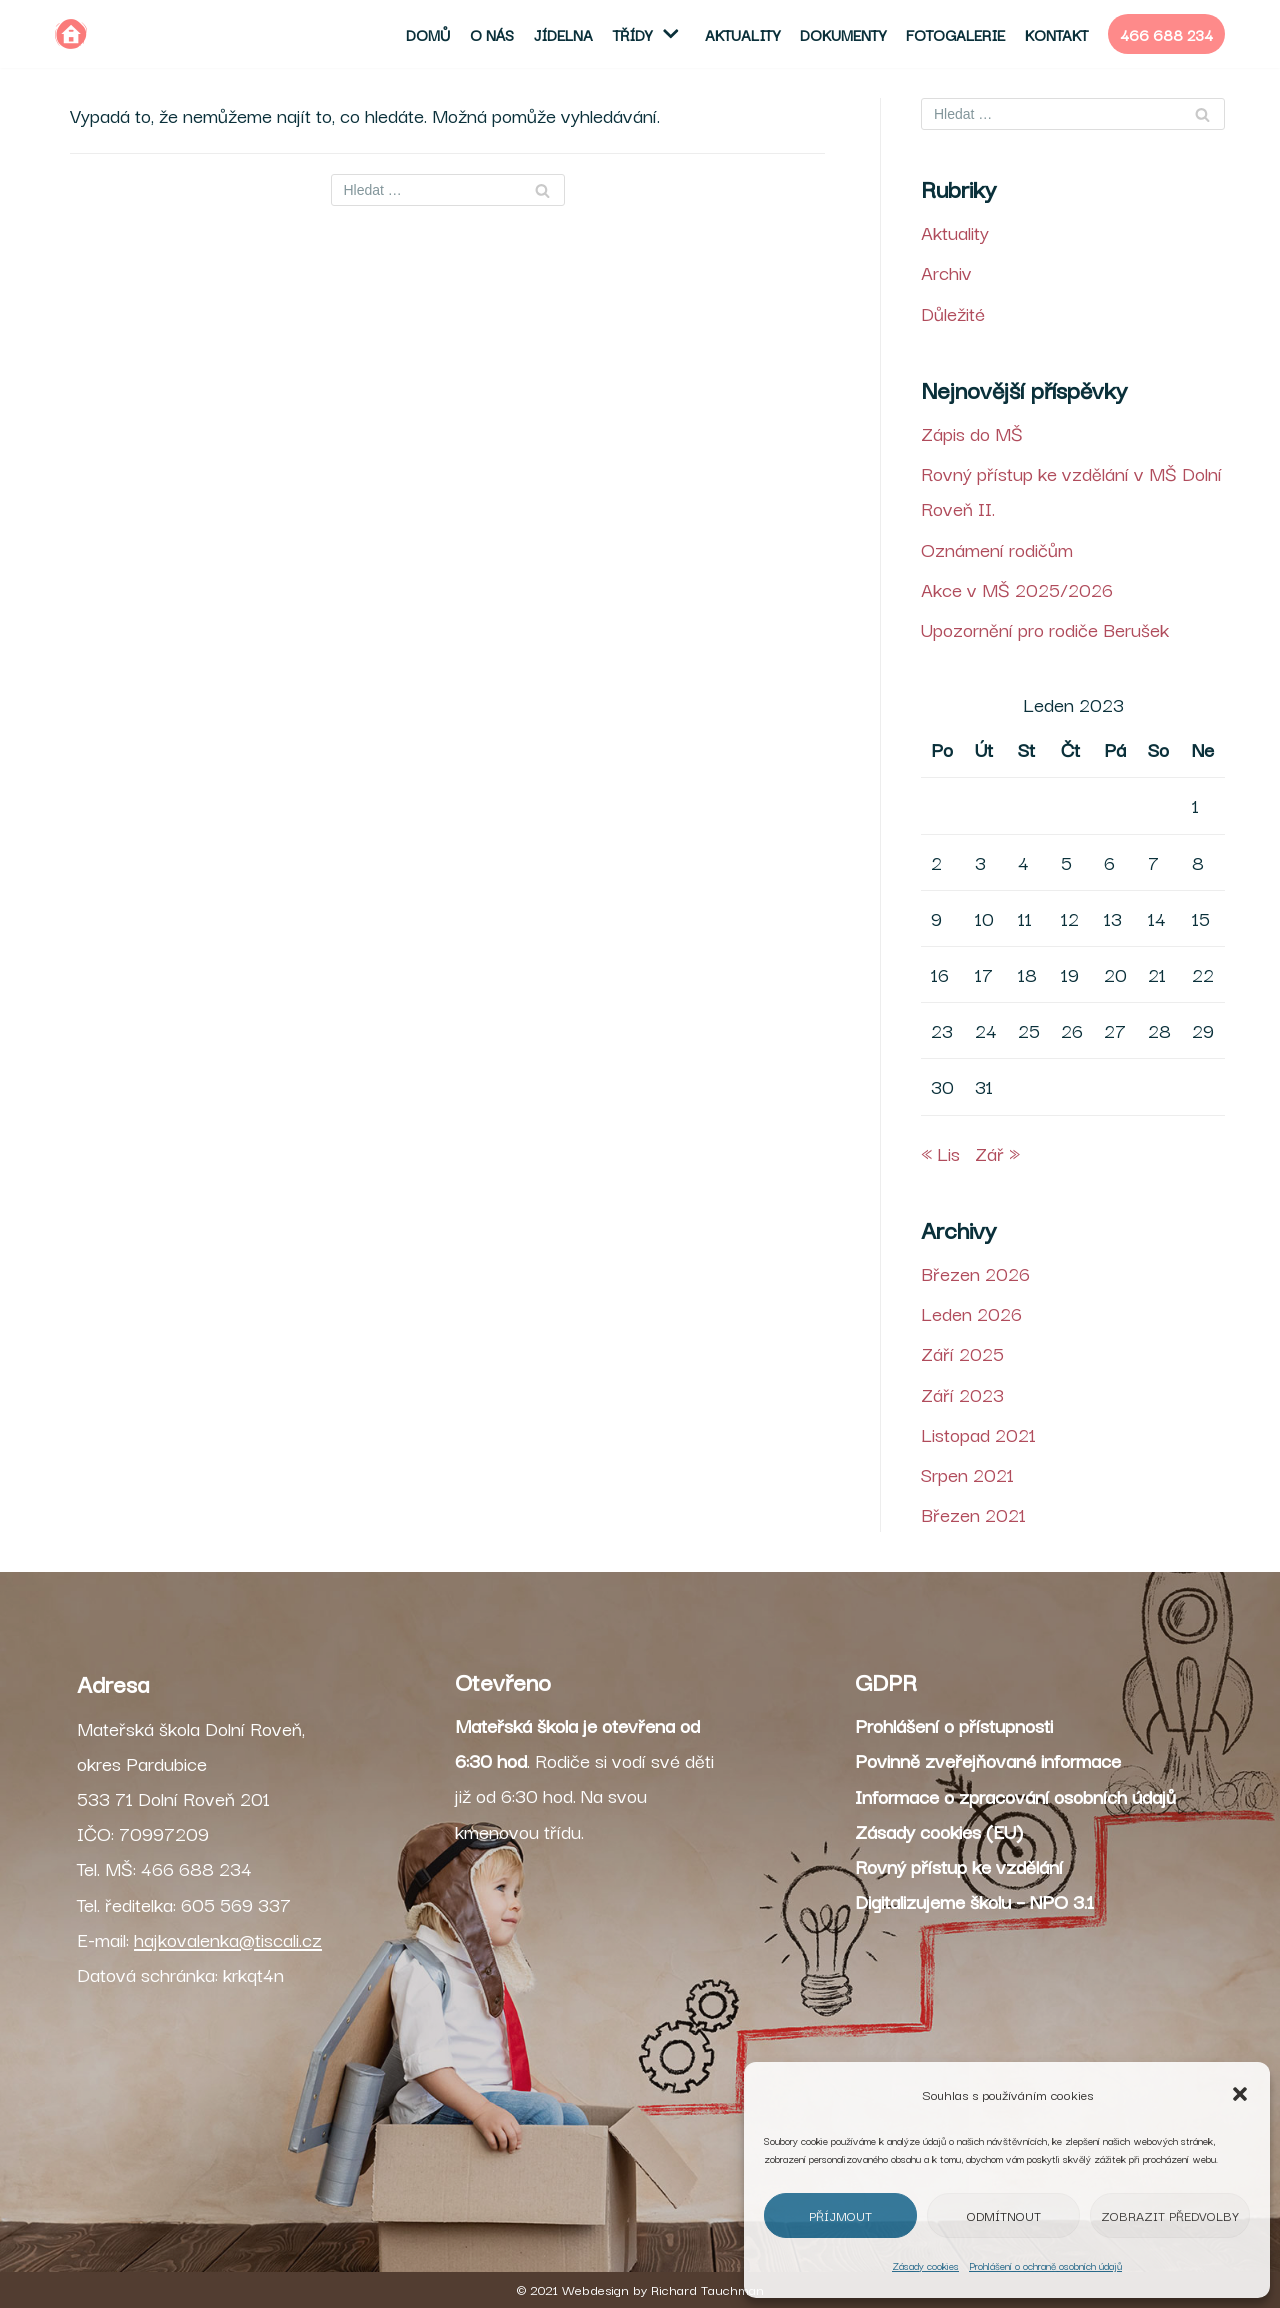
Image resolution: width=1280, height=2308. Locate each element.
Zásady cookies (925, 2265)
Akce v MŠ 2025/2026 (1017, 589)
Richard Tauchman (707, 2289)
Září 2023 (962, 1394)
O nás (492, 34)
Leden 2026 (971, 1313)
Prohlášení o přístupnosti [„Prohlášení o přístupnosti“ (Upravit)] (954, 1725)
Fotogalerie (955, 34)
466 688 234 (1166, 34)
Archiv (946, 272)
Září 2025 (962, 1353)
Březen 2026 (975, 1273)
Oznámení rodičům (997, 549)
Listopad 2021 (978, 1434)
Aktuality (742, 34)
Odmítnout (1004, 2215)
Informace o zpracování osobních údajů (1015, 1796)
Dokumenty (843, 34)
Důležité (953, 313)
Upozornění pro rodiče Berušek (1045, 629)
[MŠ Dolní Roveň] (71, 34)
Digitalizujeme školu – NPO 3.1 (974, 1901)
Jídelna (563, 34)
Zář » (997, 1153)
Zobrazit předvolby (1170, 2215)
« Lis (940, 1153)
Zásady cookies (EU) (939, 1831)
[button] (1240, 2094)
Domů (428, 34)
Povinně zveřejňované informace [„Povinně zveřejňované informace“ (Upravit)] (988, 1760)
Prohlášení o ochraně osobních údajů (1045, 2265)
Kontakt (1056, 34)
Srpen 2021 (967, 1474)
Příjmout (840, 2215)
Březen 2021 (973, 1514)
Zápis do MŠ (972, 433)
